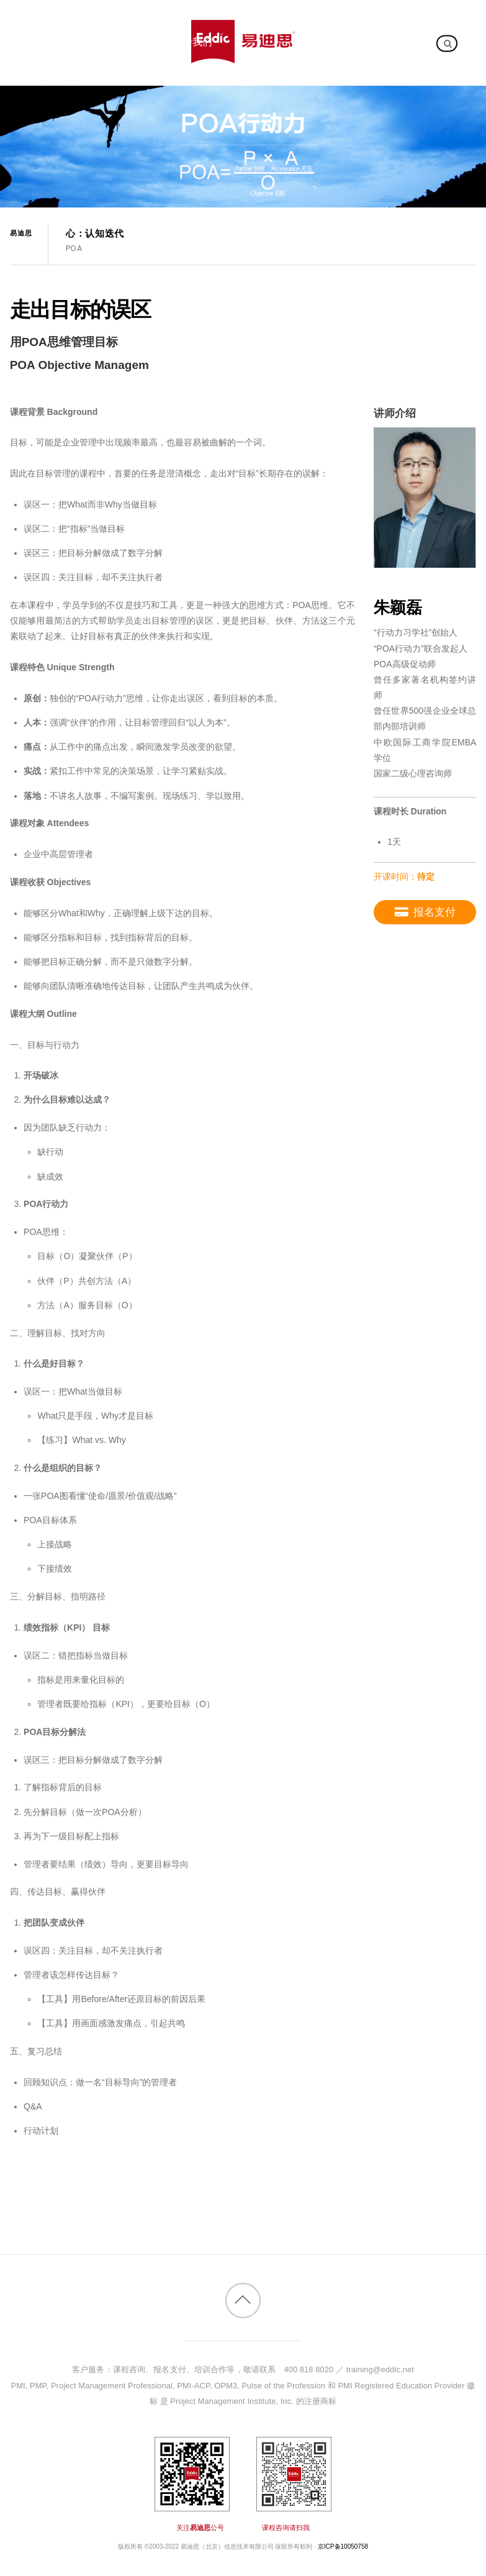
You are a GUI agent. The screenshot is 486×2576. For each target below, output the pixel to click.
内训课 (51, 42)
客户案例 (119, 42)
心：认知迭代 (95, 233)
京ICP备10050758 (343, 2546)
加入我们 (56, 81)
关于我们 (192, 42)
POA (74, 248)
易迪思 (21, 233)
